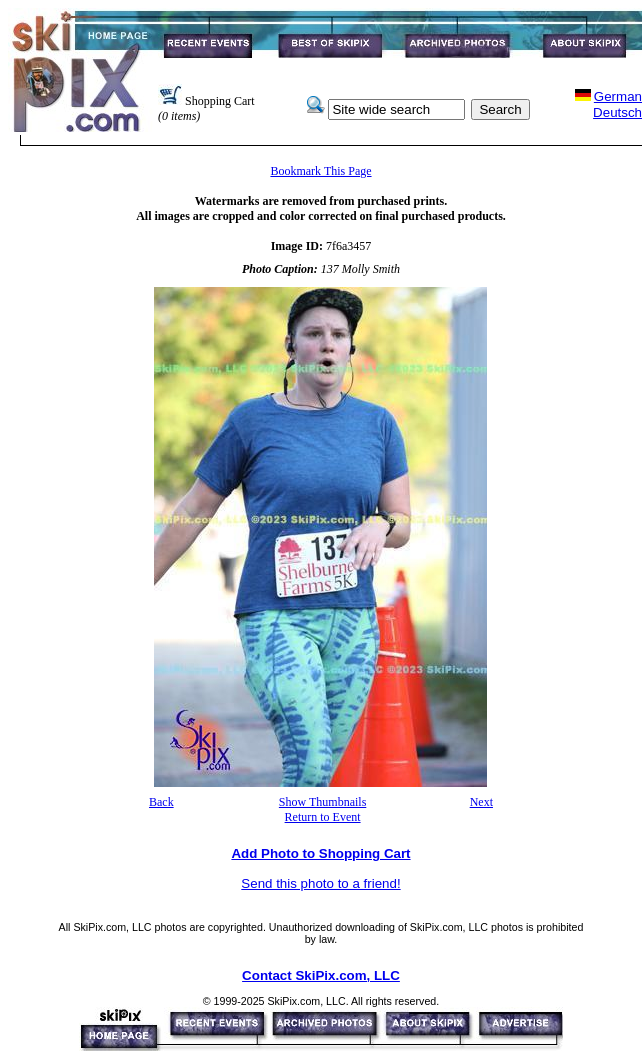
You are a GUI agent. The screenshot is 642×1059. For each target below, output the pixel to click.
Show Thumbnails (322, 802)
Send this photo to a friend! (320, 883)
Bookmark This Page (320, 171)
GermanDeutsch (617, 104)
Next (481, 802)
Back (161, 802)
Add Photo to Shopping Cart (320, 853)
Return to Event (323, 817)
